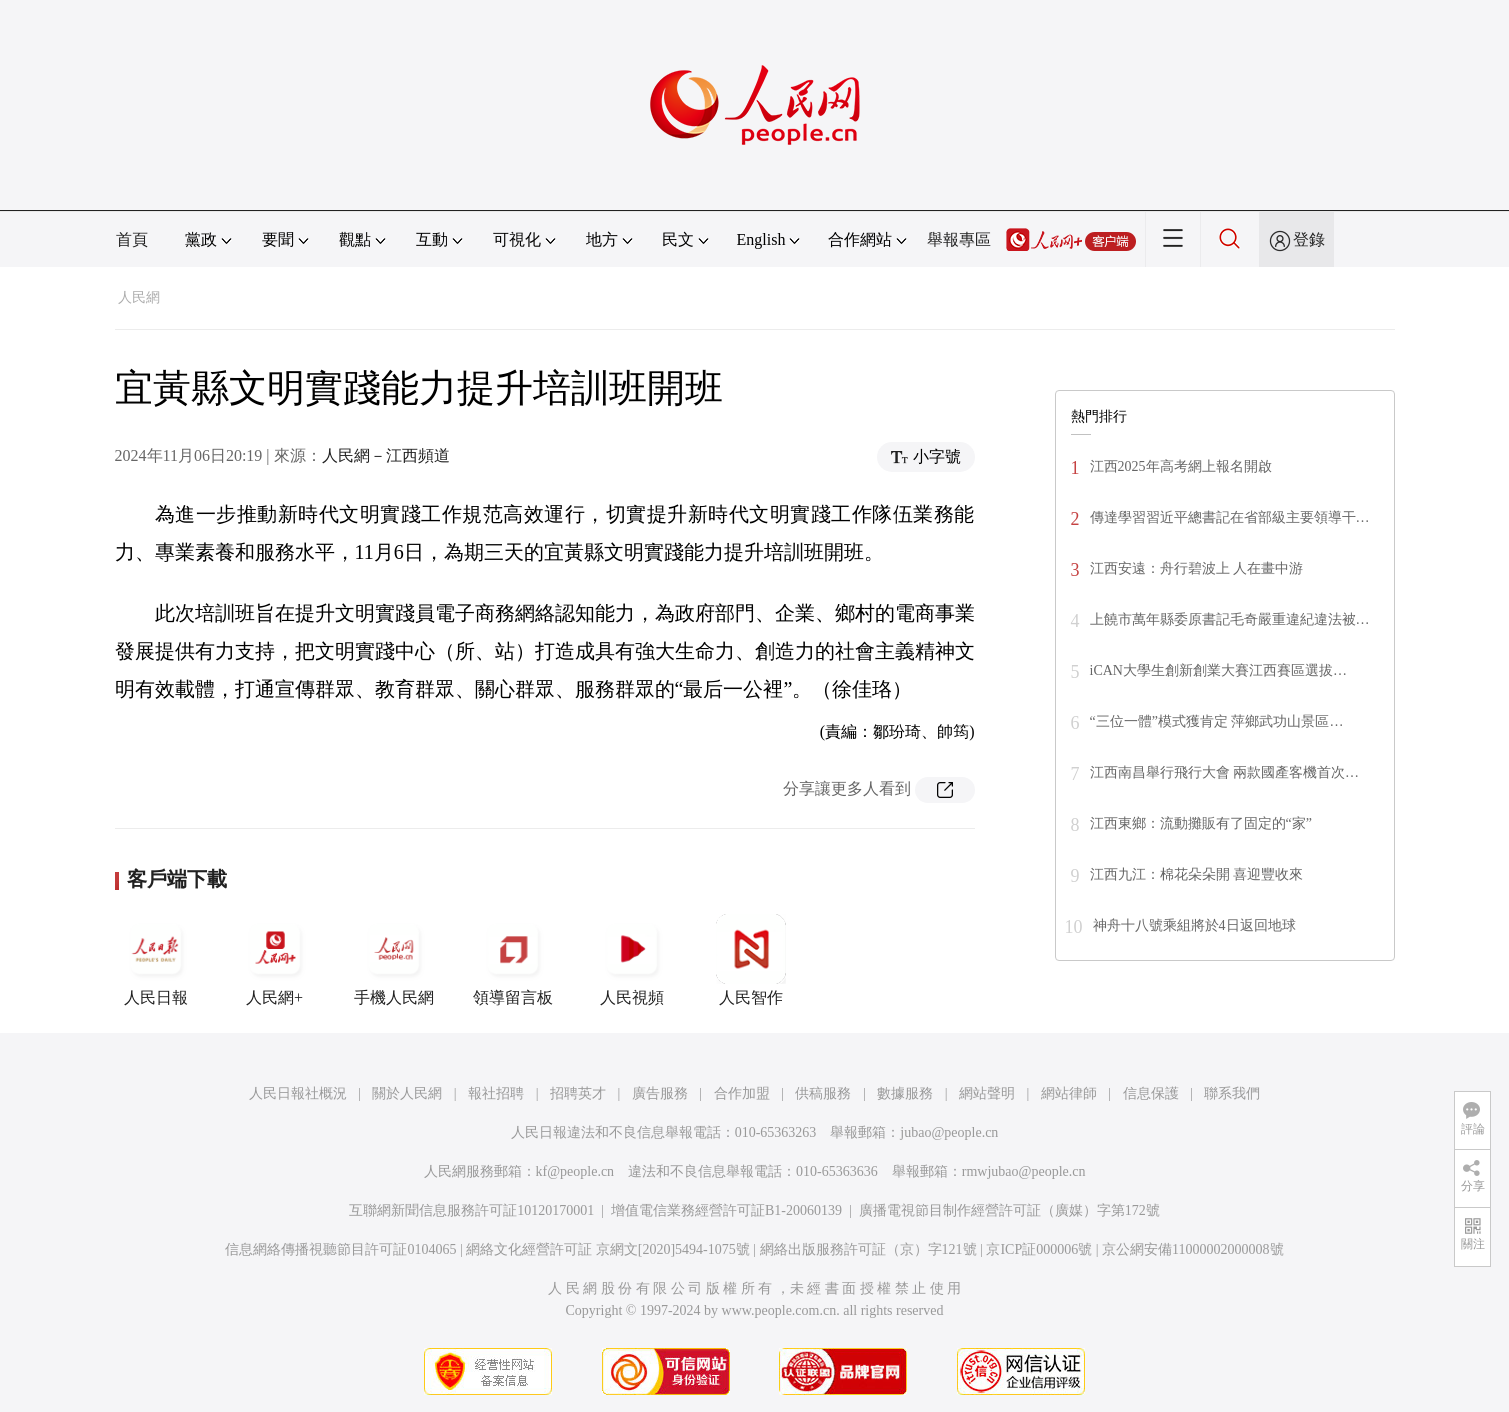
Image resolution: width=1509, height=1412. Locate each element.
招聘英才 (578, 1093)
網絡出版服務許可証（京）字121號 (868, 1249)
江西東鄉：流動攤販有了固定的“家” (1201, 823)
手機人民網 (394, 960)
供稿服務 (823, 1093)
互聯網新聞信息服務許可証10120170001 (471, 1210)
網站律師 (1069, 1093)
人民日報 (156, 960)
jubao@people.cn (949, 1132)
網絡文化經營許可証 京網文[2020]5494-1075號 (608, 1249)
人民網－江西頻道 (386, 455)
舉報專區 (959, 239)
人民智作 (751, 960)
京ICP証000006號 (1039, 1249)
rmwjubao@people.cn (1024, 1171)
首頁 (132, 239)
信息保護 (1151, 1093)
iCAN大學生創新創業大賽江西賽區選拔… (1218, 670)
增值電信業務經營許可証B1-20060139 (726, 1210)
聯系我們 (1232, 1093)
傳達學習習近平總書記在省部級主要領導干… (1230, 517)
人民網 (139, 297)
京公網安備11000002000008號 (1192, 1249)
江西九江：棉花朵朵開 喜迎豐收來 (1197, 874)
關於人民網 (407, 1093)
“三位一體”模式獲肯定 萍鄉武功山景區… (1217, 721)
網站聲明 (987, 1093)
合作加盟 (742, 1093)
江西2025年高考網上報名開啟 (1181, 466)
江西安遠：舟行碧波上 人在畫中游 (1197, 568)
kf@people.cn (575, 1171)
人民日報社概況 (298, 1093)
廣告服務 (660, 1093)
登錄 (1309, 239)
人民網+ (275, 960)
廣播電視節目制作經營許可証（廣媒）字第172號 (1009, 1210)
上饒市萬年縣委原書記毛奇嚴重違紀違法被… (1230, 619)
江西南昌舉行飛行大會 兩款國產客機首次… (1225, 772)
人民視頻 (632, 960)
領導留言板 (513, 960)
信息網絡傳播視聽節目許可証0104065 (340, 1249)
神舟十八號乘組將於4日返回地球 (1194, 925)
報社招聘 (496, 1093)
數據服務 (905, 1093)
